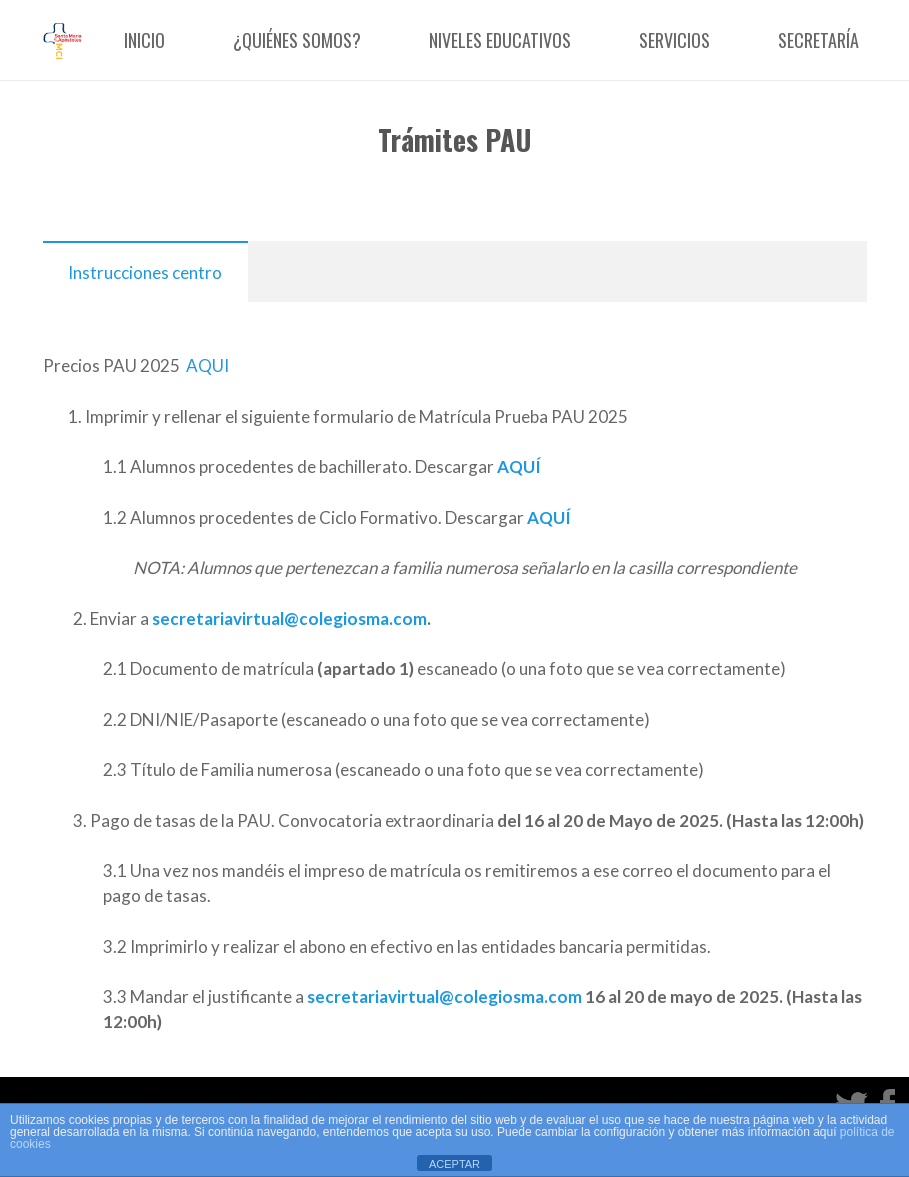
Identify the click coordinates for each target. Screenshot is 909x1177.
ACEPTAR (454, 1164)
